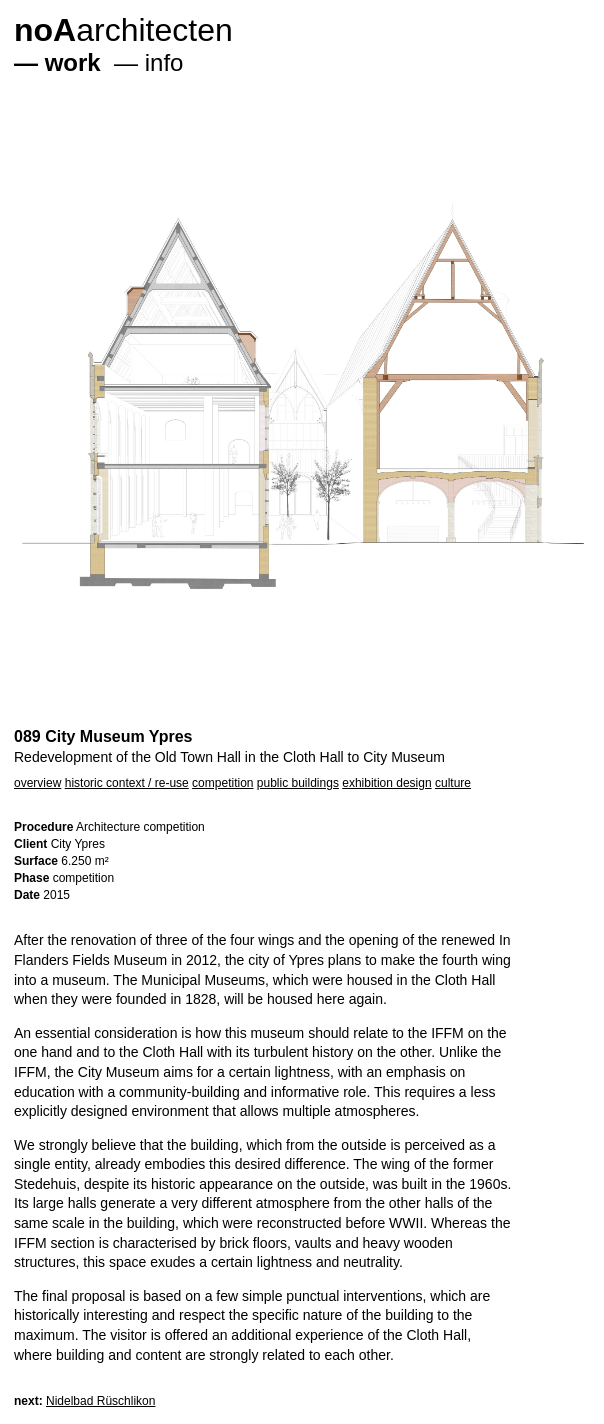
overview (37, 783)
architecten (123, 30)
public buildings (298, 783)
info (164, 62)
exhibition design (386, 783)
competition (222, 783)
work (73, 62)
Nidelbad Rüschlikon (100, 1401)
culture (453, 783)
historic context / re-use (127, 783)
